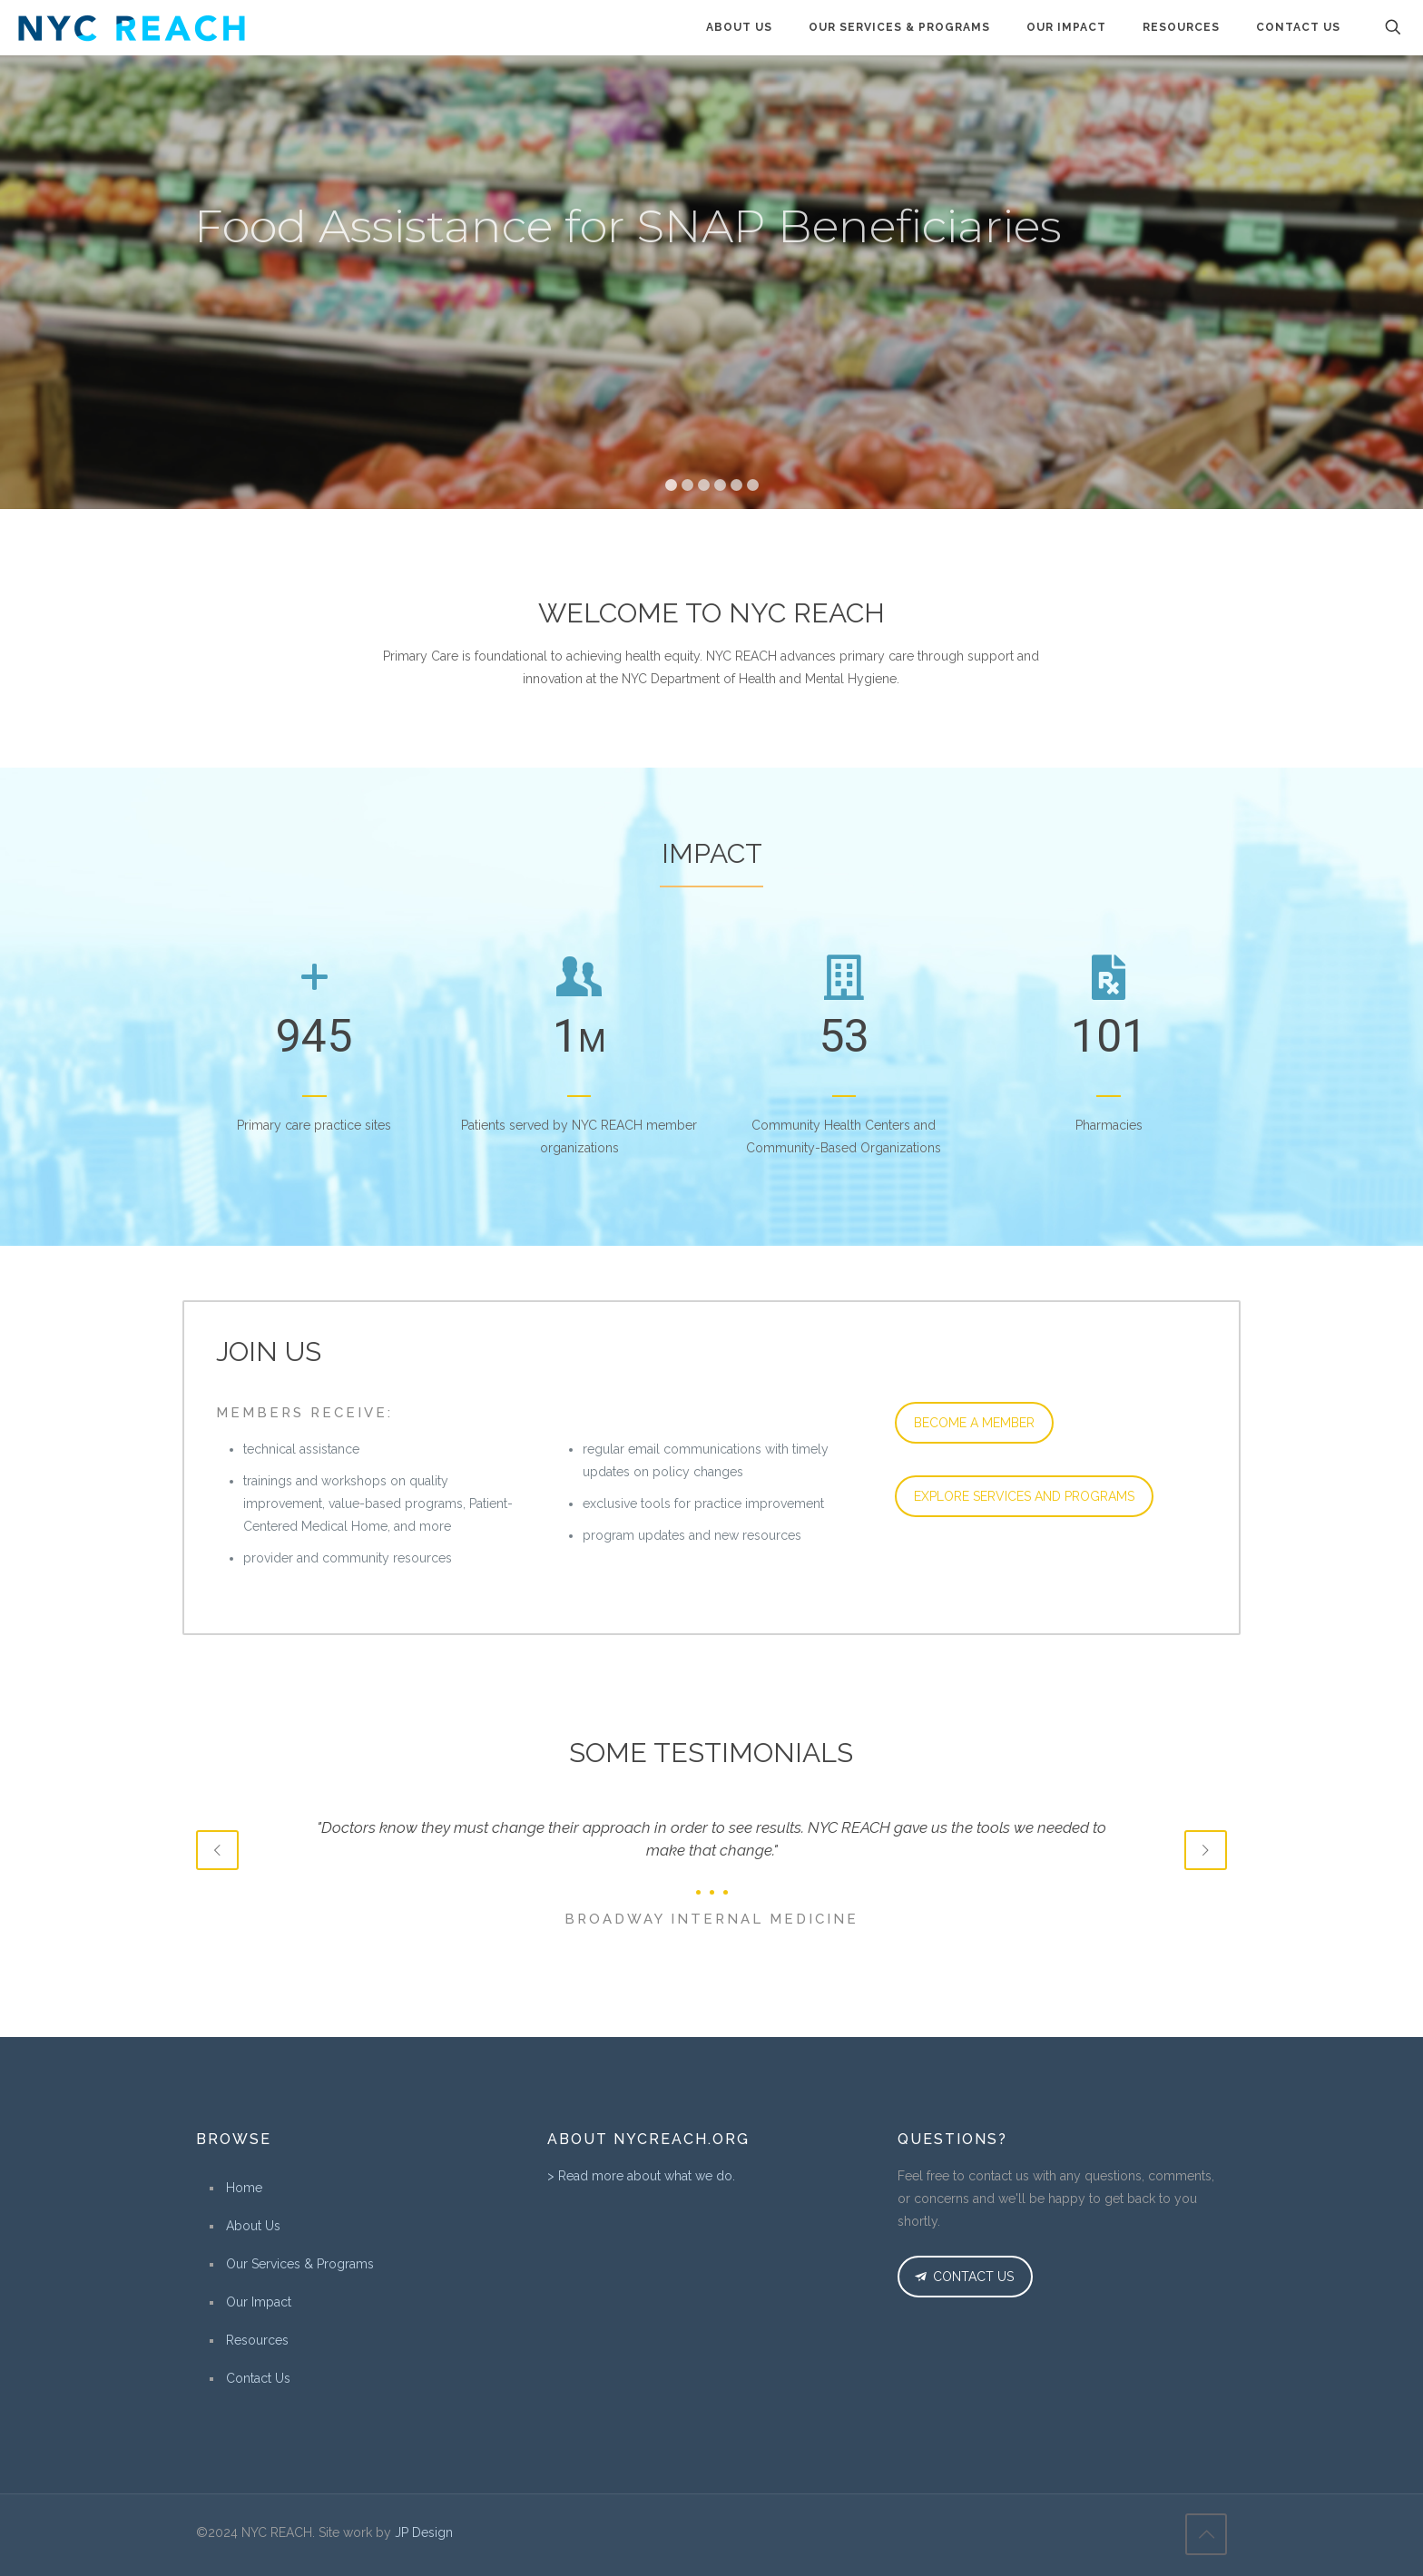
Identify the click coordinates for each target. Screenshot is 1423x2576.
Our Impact (258, 2302)
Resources (257, 2340)
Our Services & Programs (300, 2264)
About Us (253, 2225)
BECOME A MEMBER (974, 1422)
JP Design (424, 2532)
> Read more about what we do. (641, 2176)
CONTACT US (962, 2276)
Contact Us (258, 2378)
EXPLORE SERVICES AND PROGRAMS (1024, 1496)
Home (244, 2187)
